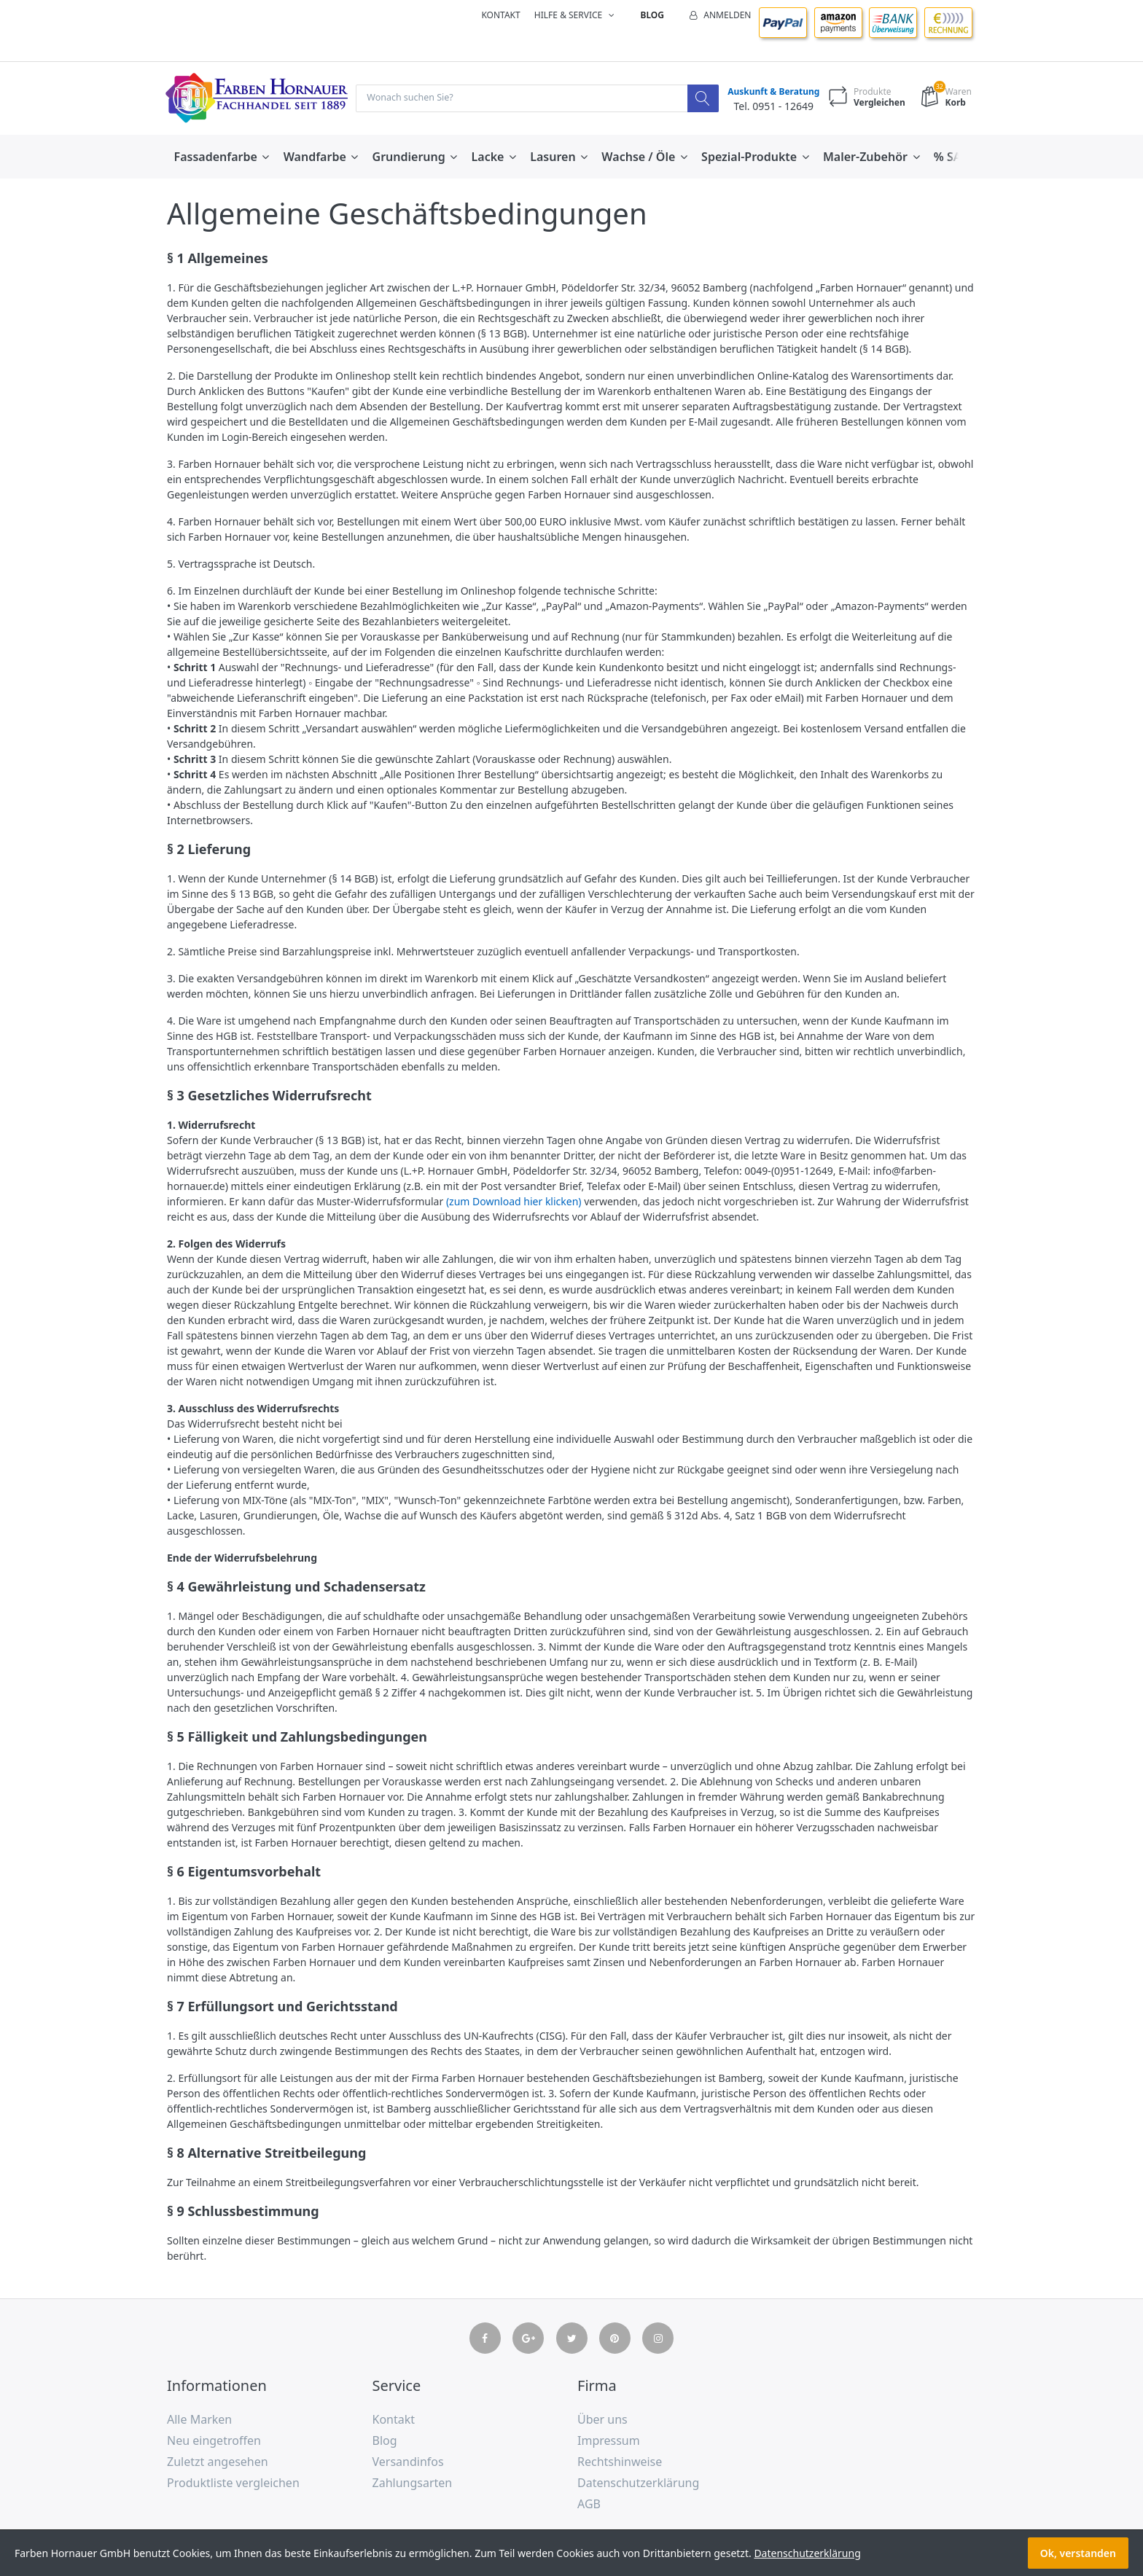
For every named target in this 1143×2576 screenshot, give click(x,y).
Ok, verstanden (1078, 2553)
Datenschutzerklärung (638, 2483)
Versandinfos (408, 2462)
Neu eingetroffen (214, 2442)
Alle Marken (199, 2421)
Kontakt (500, 15)
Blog (652, 15)
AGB (589, 2505)
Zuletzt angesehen (217, 2462)
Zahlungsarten (412, 2483)
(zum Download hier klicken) (514, 1203)
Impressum (608, 2442)
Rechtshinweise (619, 2462)
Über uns (602, 2421)
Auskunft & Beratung (770, 92)
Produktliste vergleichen (233, 2483)
